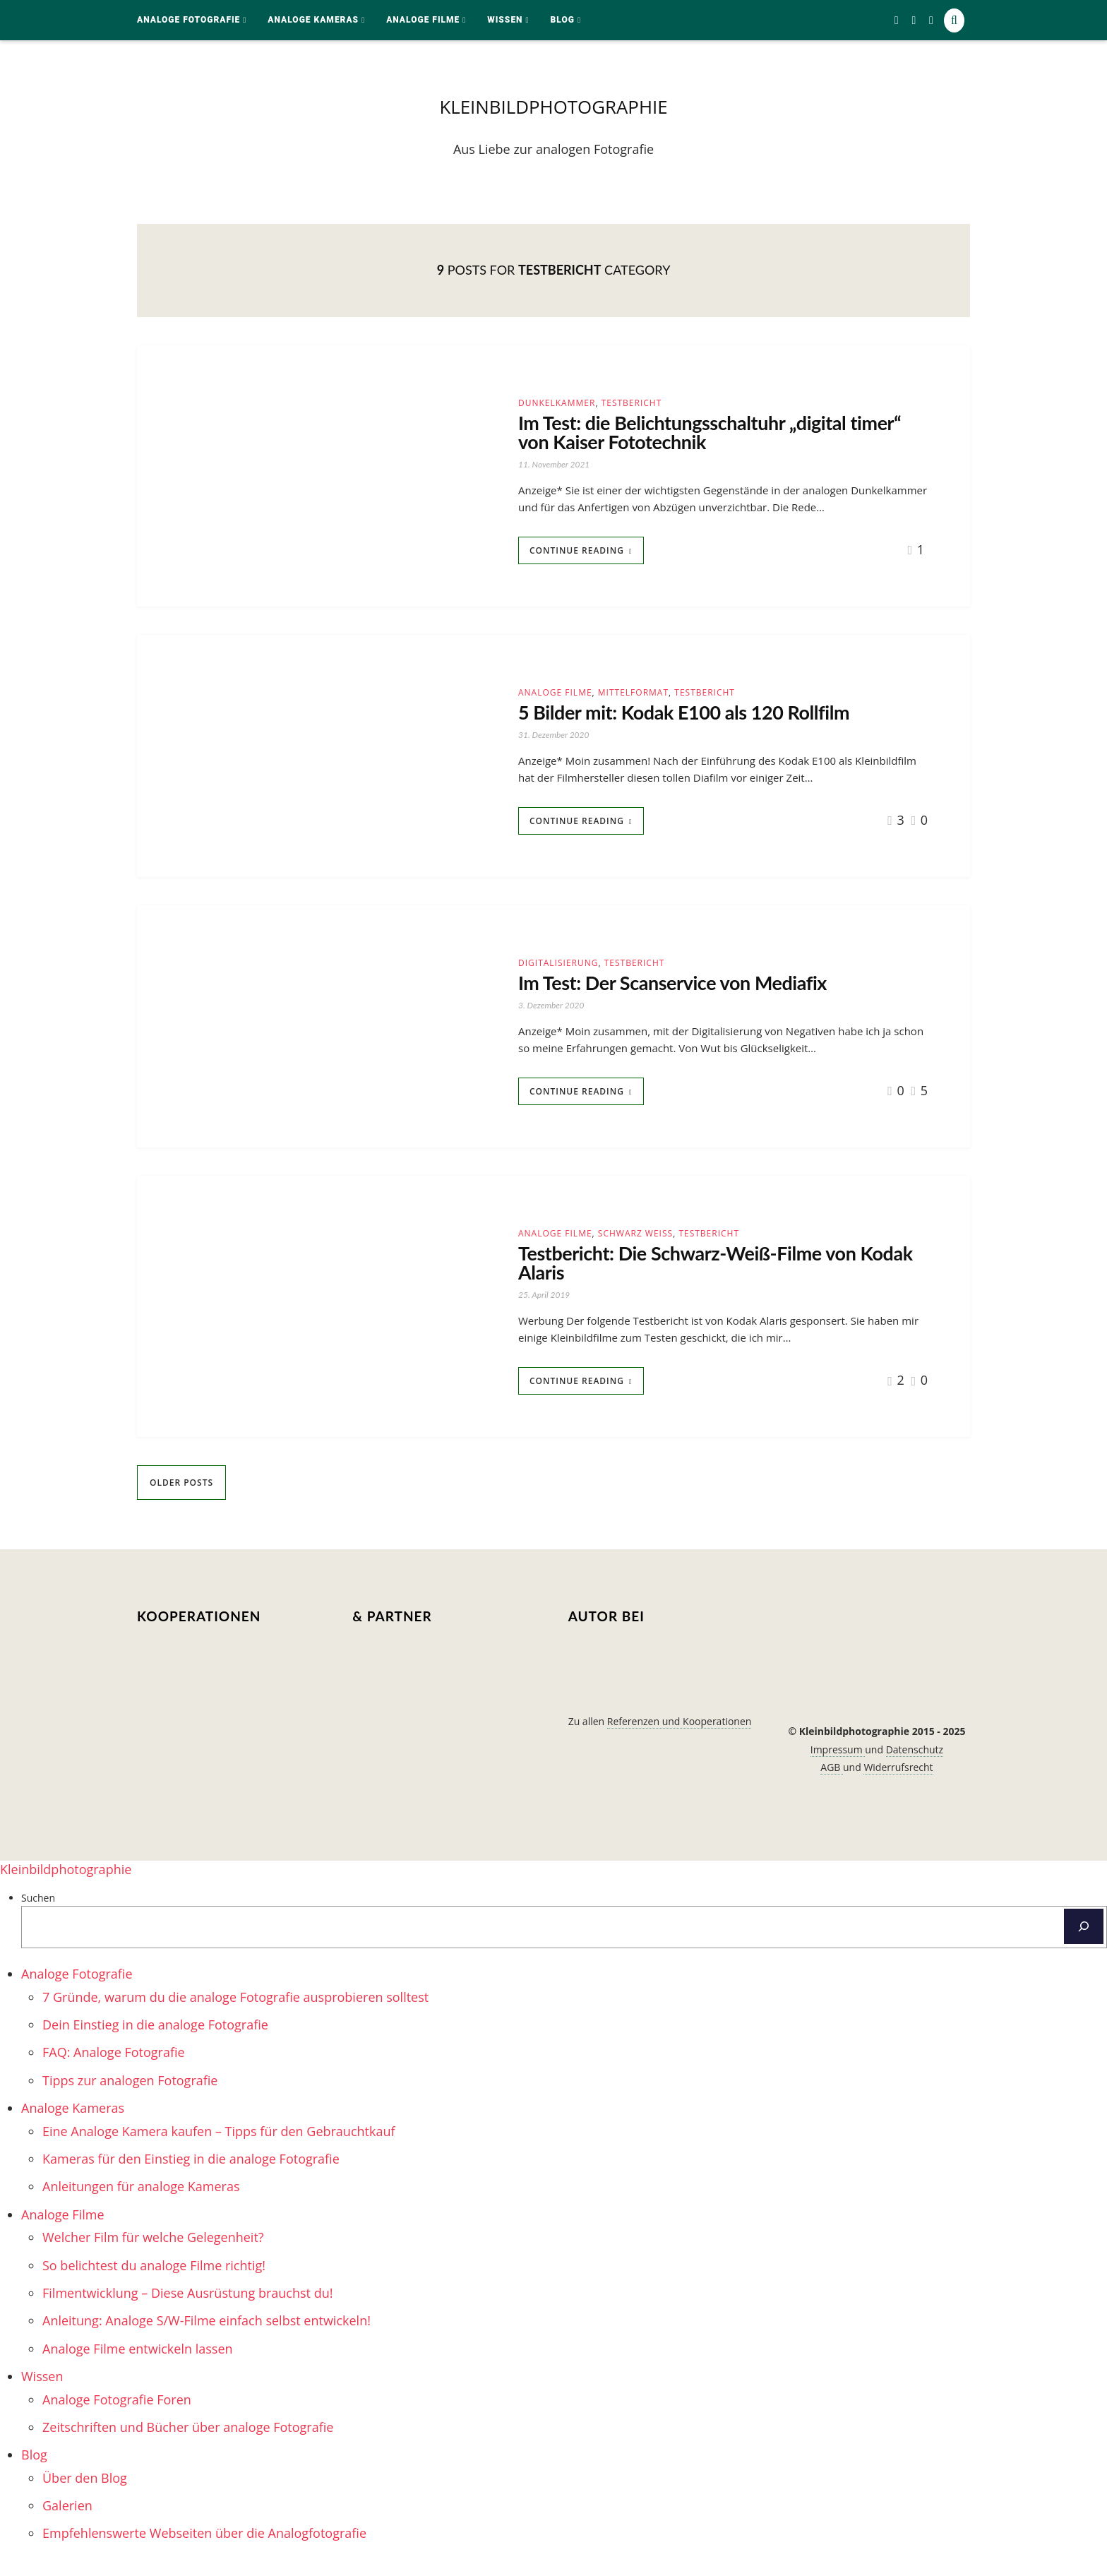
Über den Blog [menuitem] (84, 2494)
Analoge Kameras (313, 20)
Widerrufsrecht (898, 1784)
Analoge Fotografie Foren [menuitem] (116, 2416)
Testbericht (632, 406)
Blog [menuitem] (34, 2472)
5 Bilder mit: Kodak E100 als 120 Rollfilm (703, 722)
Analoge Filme (423, 20)
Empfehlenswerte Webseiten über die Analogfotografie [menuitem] (204, 2550)
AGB (831, 1784)
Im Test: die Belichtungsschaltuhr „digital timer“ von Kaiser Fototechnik (701, 438)
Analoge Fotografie (188, 20)
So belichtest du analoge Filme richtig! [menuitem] (153, 2282)
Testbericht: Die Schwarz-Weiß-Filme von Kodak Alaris (706, 1278)
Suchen (38, 1914)
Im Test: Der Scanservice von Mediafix (690, 995)
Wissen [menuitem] (42, 2393)
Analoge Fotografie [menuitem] (77, 1991)
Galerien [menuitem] (67, 2522)
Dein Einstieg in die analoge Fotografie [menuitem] (155, 2041)
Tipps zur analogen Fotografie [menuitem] (129, 2097)
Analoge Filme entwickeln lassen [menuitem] (137, 2365)
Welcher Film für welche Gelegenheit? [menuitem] (153, 2254)
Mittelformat (633, 701)
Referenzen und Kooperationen (679, 1738)
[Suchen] (1083, 1944)
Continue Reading (576, 559)
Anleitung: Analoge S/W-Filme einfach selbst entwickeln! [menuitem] (206, 2338)
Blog (563, 20)
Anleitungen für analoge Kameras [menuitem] (141, 2203)
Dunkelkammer (556, 406)
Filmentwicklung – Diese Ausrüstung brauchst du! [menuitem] (187, 2309)
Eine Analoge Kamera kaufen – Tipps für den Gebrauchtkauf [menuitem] (218, 2148)
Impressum (838, 1766)
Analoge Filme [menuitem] (62, 2231)
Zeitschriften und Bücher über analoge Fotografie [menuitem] (187, 2443)
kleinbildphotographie (553, 108)
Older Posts (181, 1500)
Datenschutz (914, 1766)
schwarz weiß (635, 1246)
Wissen (504, 20)
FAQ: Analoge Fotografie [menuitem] (113, 2069)
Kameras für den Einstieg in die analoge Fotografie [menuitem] (191, 2175)
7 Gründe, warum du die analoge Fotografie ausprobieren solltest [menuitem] (235, 2013)
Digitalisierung (558, 973)
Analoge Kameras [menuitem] (72, 2125)
